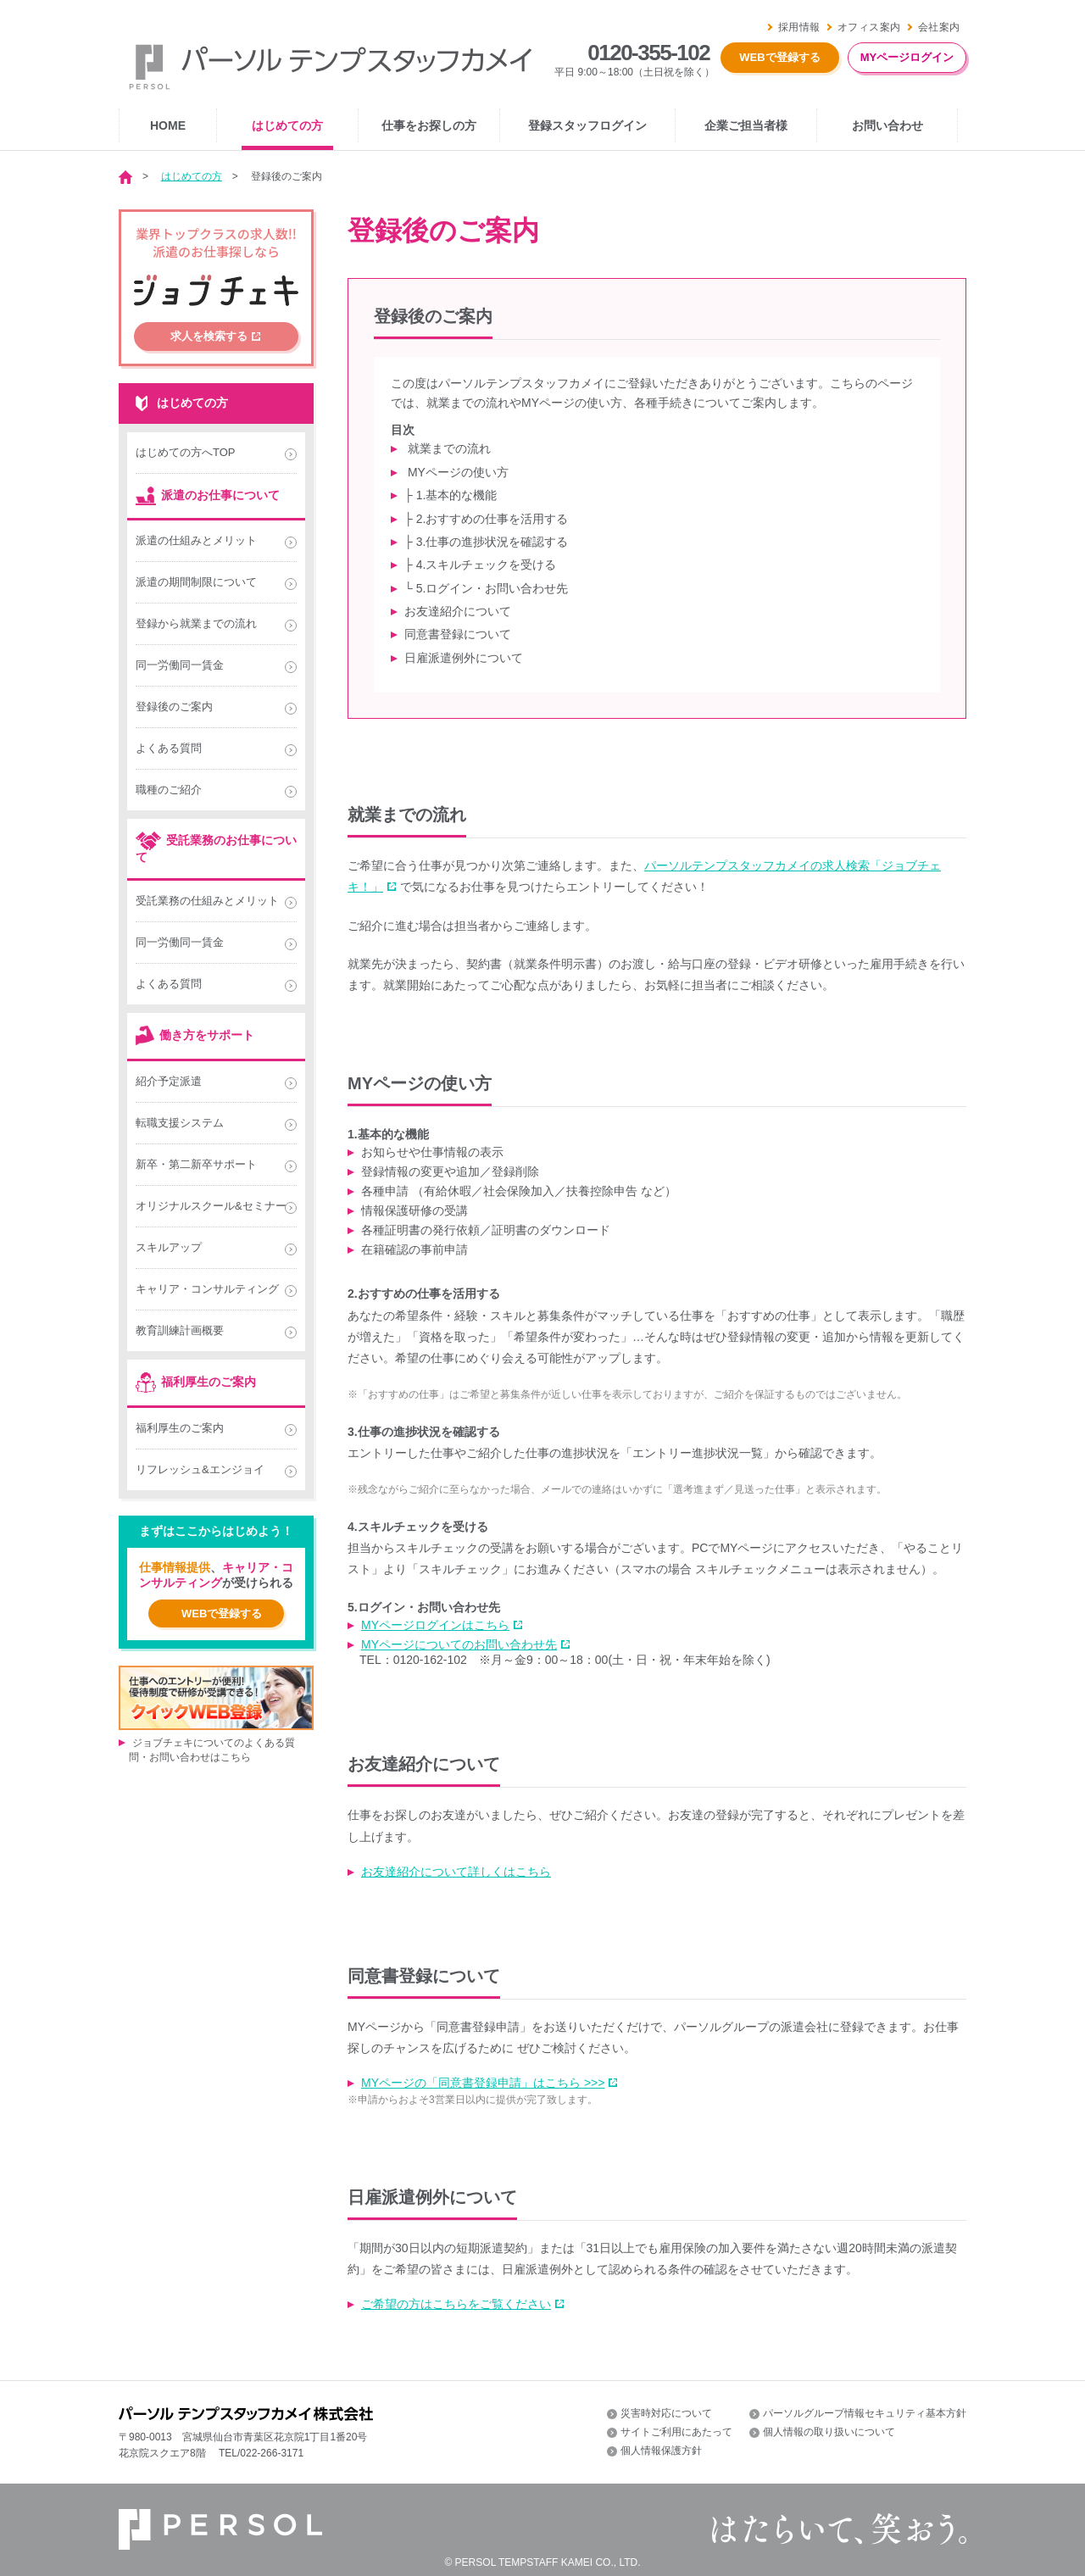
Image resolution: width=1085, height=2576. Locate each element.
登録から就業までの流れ (196, 623)
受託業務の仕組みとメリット (207, 900)
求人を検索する (209, 336)
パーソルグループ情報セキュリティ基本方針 (864, 2413)
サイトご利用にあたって (676, 2432)
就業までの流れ (447, 448)
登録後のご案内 (174, 706)
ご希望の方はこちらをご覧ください (456, 2304)
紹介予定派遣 (169, 1081)
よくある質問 (169, 748)
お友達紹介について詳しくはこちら (456, 1871)
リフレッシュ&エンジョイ (200, 1469)
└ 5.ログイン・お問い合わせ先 (486, 588)
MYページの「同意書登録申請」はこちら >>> (482, 2082)
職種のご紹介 (169, 789)
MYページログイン (907, 57)
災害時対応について (666, 2413)
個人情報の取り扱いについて (829, 2432)
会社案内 (939, 27)
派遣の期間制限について (196, 582)
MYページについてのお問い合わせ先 (459, 1644)
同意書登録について (457, 634)
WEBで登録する (779, 57)
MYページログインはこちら (435, 1625)
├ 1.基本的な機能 (450, 495)
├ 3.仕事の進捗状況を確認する (486, 541)
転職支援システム (180, 1122)
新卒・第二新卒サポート (196, 1164)
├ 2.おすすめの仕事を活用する (486, 519)
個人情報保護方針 (661, 2450)
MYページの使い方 (456, 472)
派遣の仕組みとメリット (196, 540)
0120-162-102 (430, 1659)
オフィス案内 (869, 27)
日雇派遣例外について (463, 658)
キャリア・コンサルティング (207, 1288)
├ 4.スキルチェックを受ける (480, 564)
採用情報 (799, 27)
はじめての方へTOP (186, 452)
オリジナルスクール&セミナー (211, 1205)
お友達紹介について (457, 611)
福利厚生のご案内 (180, 1428)
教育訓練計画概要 (180, 1330)
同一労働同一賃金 (180, 665)
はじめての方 (191, 176)
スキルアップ (169, 1247)
